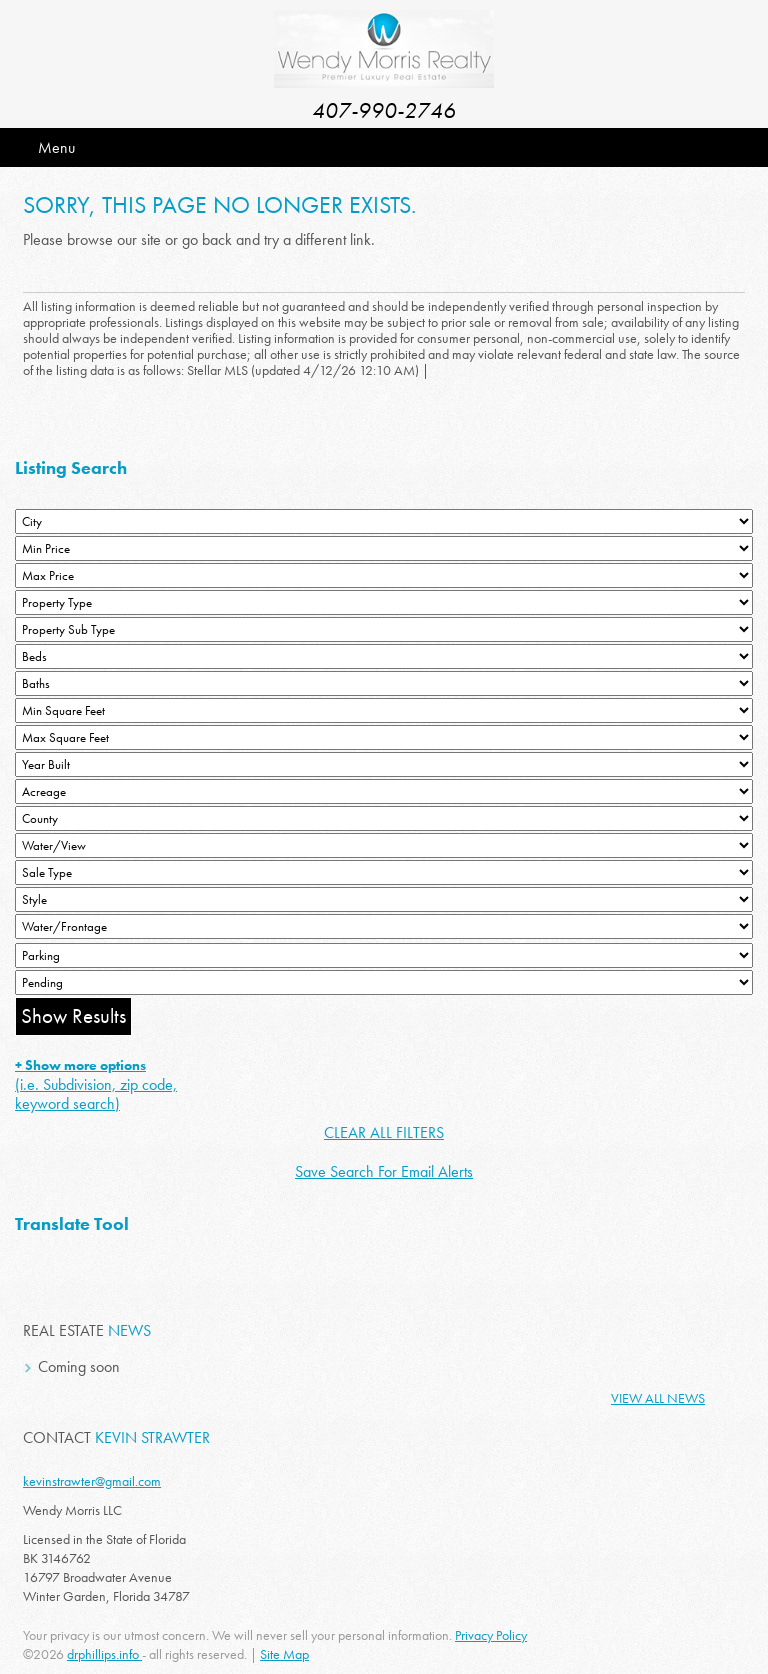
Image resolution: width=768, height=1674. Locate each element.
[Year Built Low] (384, 764)
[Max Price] (384, 575)
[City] (384, 521)
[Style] (384, 899)
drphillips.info (104, 1654)
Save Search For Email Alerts (384, 1171)
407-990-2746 (384, 110)
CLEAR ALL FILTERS (384, 1132)
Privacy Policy (491, 1635)
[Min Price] (384, 548)
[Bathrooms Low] (384, 683)
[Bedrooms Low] (384, 656)
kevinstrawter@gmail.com (92, 1481)
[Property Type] (384, 602)
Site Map (284, 1654)
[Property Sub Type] (384, 629)
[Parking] (384, 955)
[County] (384, 818)
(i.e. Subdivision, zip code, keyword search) (96, 1085)
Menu (56, 147)
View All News (658, 1398)
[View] (384, 845)
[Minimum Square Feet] (384, 710)
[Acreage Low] (384, 791)
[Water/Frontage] (384, 926)
